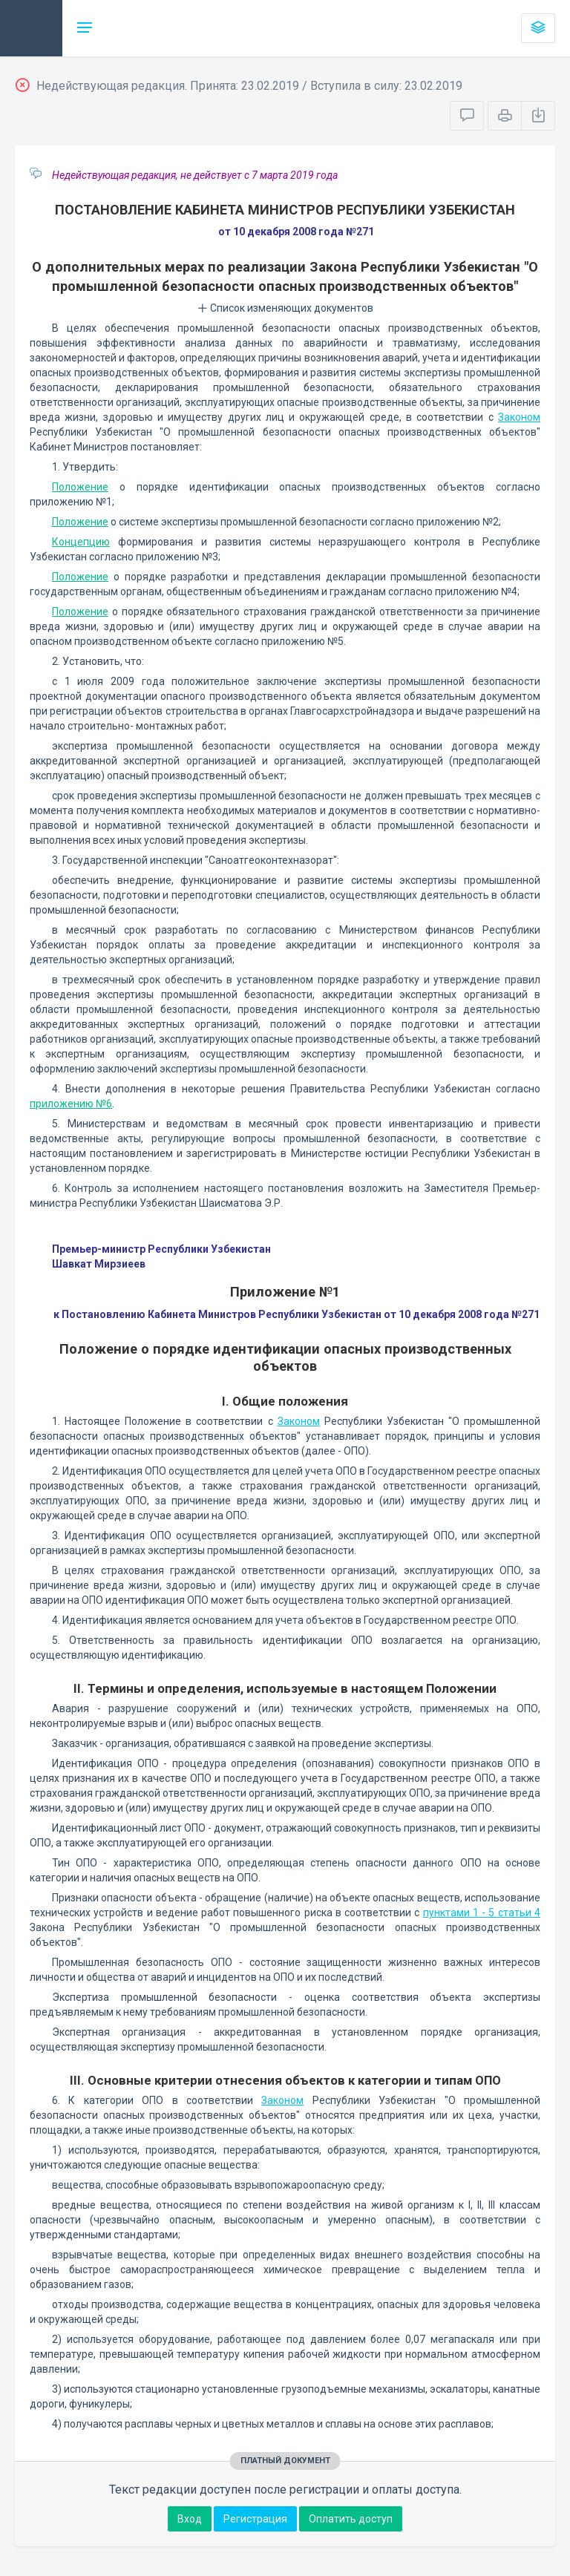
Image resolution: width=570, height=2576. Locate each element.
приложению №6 (71, 1104)
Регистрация (255, 2519)
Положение (80, 487)
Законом (519, 417)
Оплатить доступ (351, 2519)
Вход (189, 2519)
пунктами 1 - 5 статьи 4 (481, 1912)
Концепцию (81, 542)
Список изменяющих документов (285, 308)
